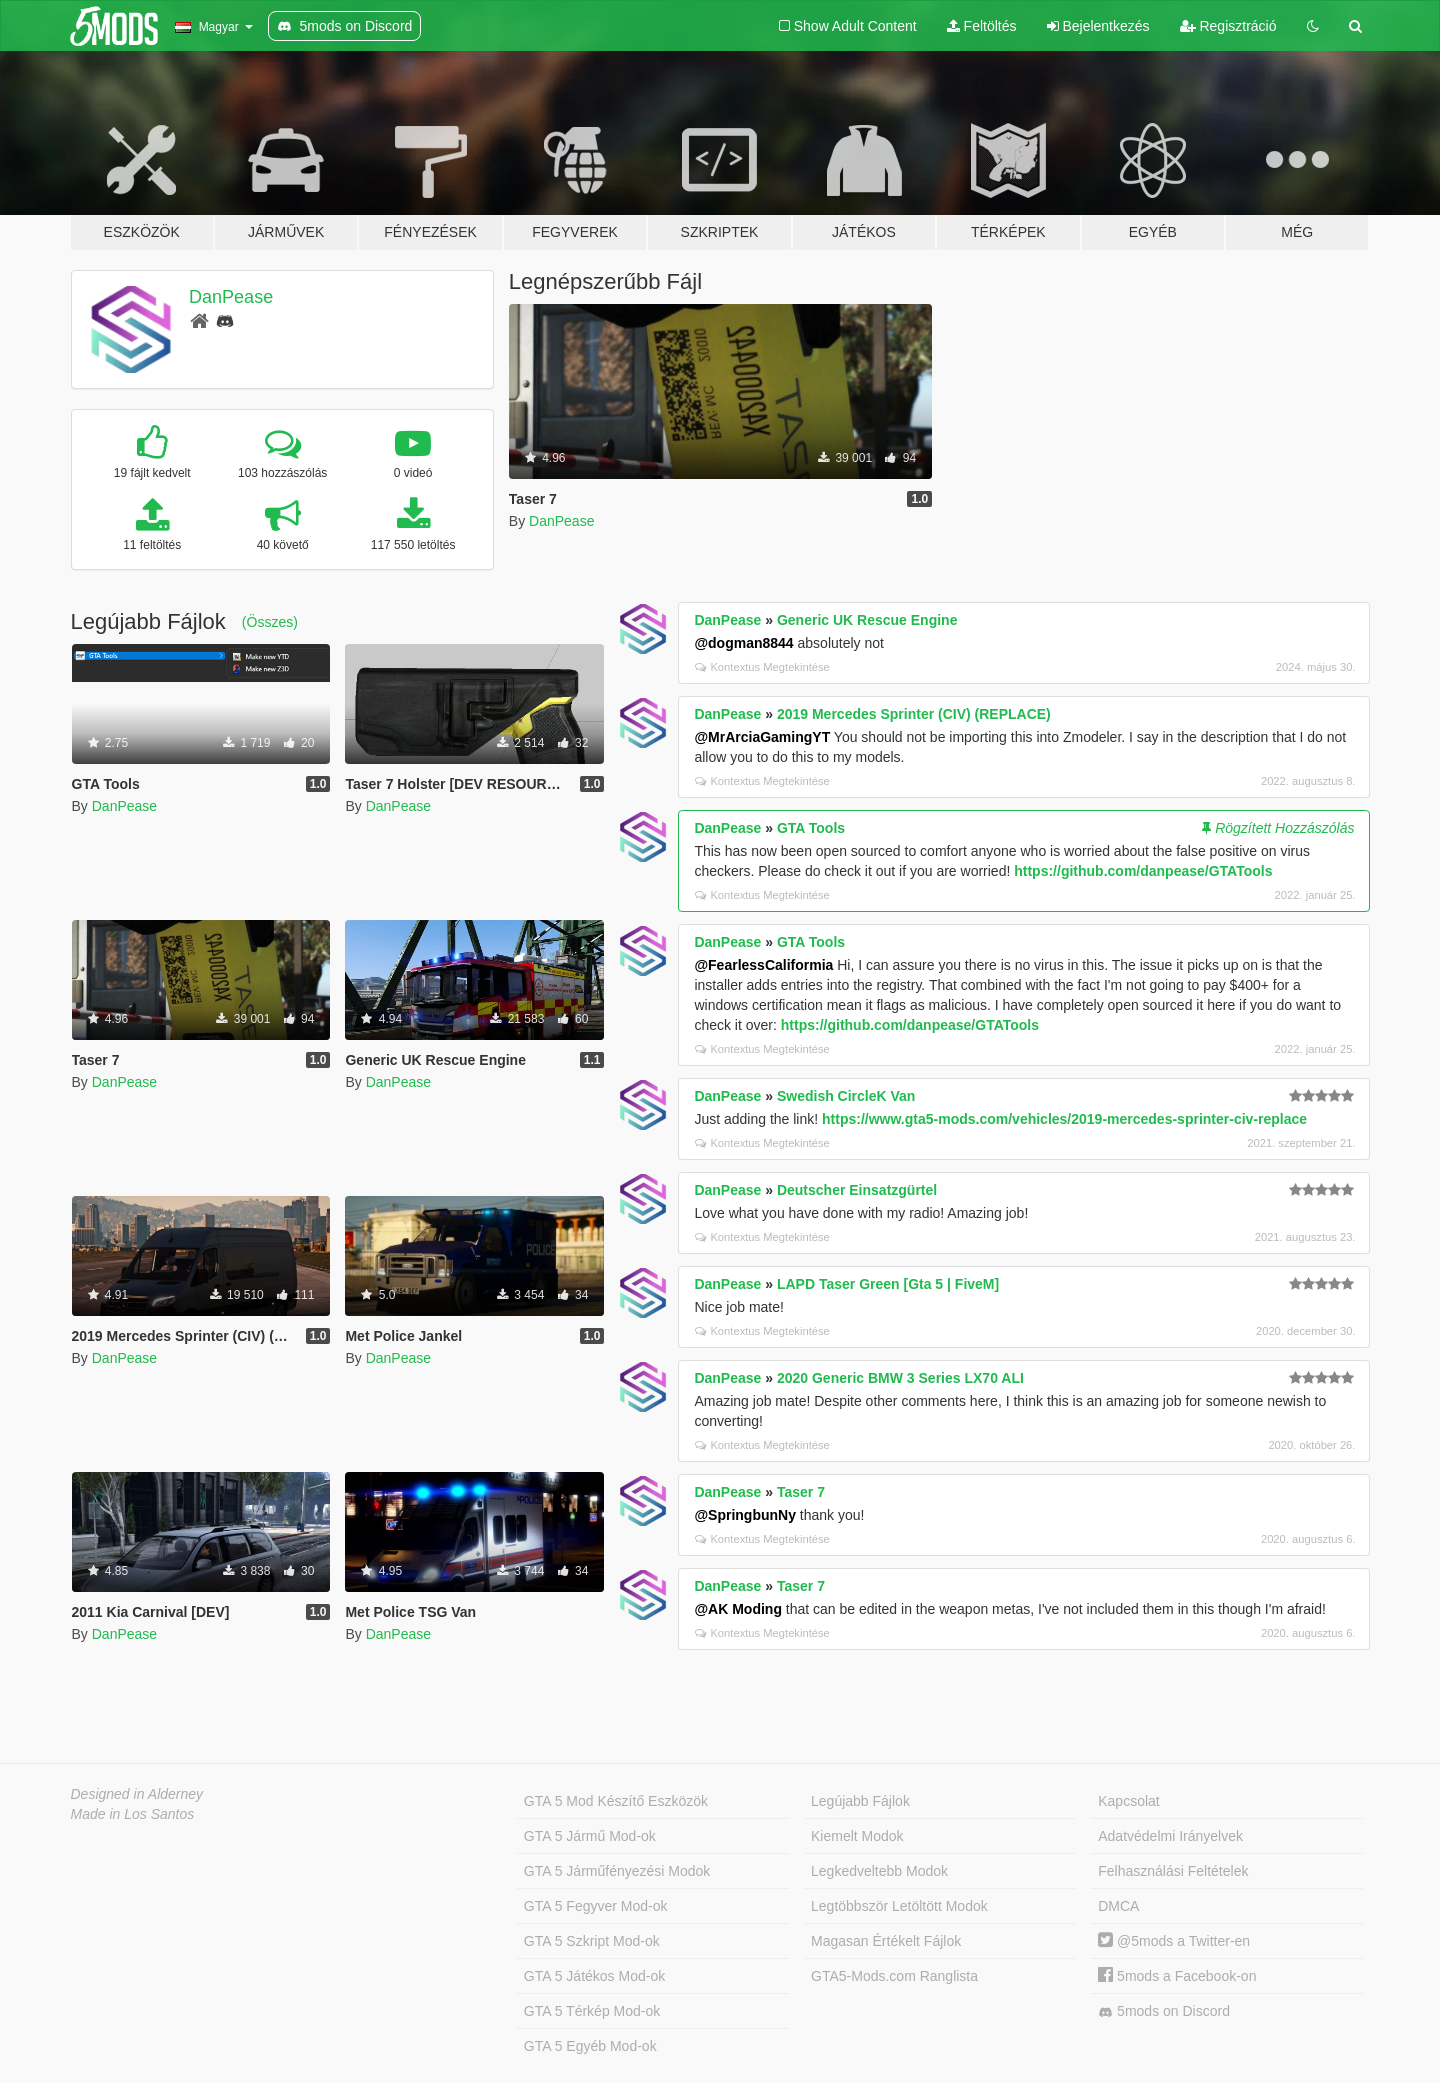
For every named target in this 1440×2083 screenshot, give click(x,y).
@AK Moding (738, 1609)
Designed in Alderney (137, 1794)
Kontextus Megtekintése (762, 667)
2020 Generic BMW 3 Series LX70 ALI (900, 1378)
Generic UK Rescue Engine (867, 620)
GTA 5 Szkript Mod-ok (592, 1941)
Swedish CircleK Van (846, 1096)
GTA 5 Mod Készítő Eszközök (616, 1801)
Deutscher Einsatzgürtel (857, 1190)
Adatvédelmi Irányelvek (1170, 1836)
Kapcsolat (1128, 1801)
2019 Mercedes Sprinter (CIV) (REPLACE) (914, 714)
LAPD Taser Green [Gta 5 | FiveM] (888, 1284)
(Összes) (270, 622)
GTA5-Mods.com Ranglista (894, 1976)
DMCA (1118, 1906)
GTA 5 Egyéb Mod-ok (590, 2046)
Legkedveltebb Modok (879, 1871)
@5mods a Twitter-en (1174, 1941)
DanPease (231, 297)
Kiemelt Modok (857, 1836)
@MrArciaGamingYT (762, 737)
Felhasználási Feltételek (1173, 1871)
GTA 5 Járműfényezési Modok (617, 1871)
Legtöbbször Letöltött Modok (899, 1906)
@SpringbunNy (745, 1515)
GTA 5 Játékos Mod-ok (594, 1976)
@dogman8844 (743, 643)
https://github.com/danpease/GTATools (1143, 871)
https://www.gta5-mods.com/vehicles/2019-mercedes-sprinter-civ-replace (1064, 1119)
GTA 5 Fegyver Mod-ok (596, 1906)
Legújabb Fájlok (860, 1801)
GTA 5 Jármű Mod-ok (590, 1836)
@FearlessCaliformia (763, 965)
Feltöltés (982, 26)
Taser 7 (801, 1492)
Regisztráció (1228, 26)
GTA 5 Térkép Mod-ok (592, 2011)
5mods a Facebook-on (1177, 1976)
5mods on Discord (1164, 2011)
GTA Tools (811, 828)
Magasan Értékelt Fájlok (886, 1941)
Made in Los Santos (133, 1814)
